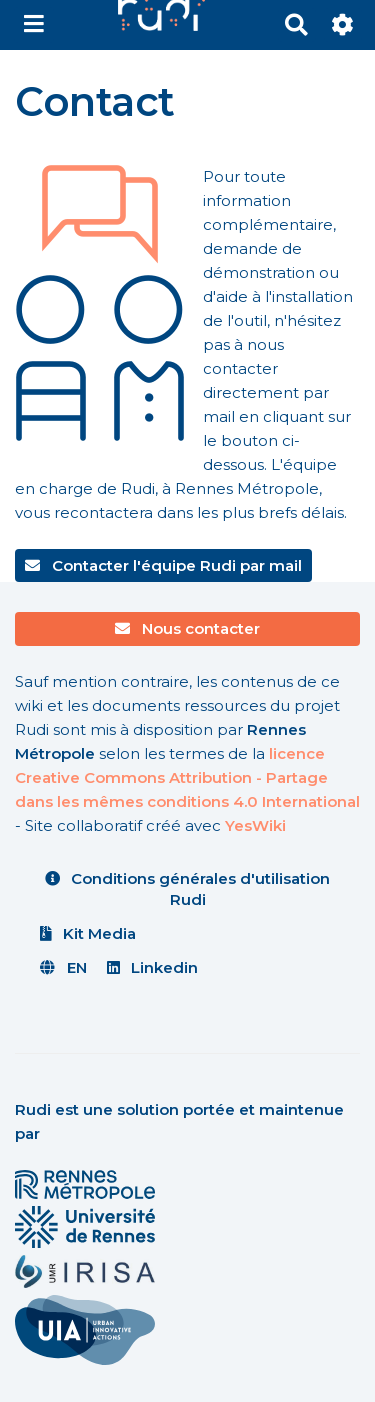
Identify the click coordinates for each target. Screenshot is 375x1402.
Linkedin (153, 967)
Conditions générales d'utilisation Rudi (188, 889)
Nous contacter (187, 628)
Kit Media (88, 933)
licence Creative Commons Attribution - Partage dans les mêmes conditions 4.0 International (187, 777)
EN (63, 967)
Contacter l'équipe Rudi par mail (163, 565)
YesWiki (255, 825)
